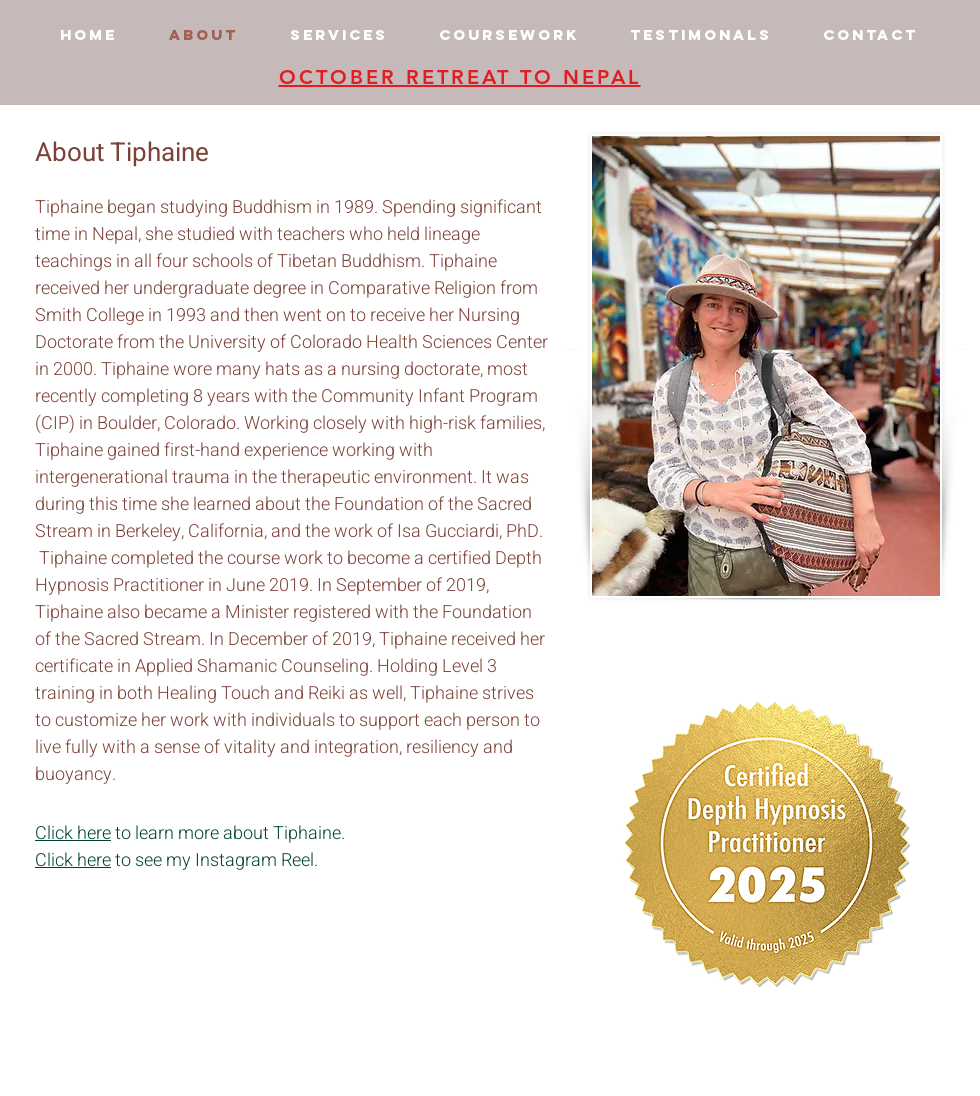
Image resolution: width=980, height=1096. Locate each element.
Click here (73, 833)
